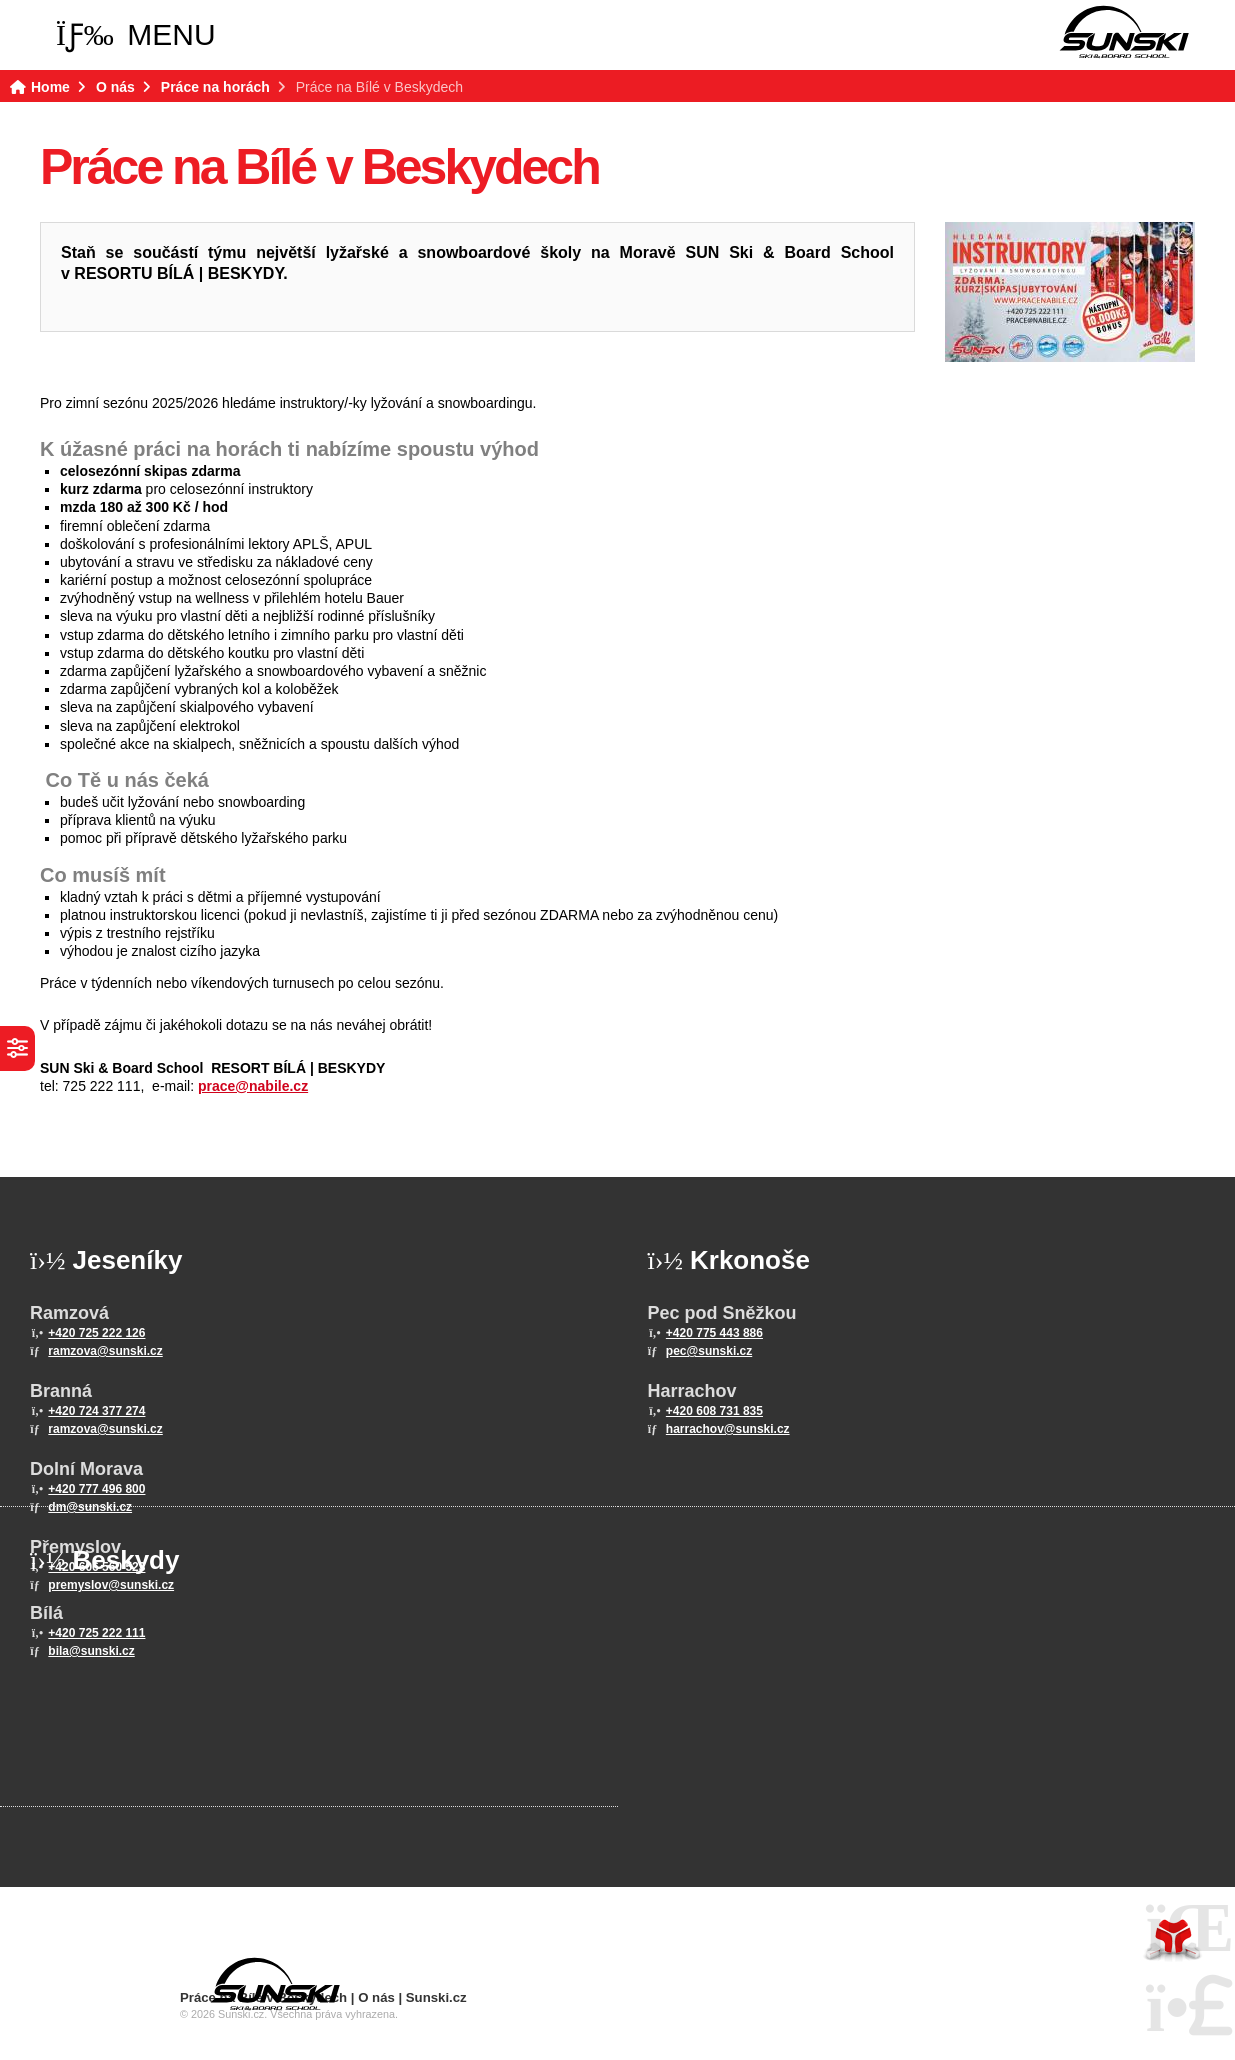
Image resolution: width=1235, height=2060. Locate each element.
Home (1124, 32)
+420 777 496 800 (96, 1489)
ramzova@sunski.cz (105, 1351)
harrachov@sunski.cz (728, 1429)
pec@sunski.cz (709, 1351)
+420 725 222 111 (96, 1633)
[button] (136, 35)
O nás (115, 87)
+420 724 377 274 (96, 1411)
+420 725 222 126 (96, 1333)
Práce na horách (215, 87)
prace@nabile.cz (253, 1086)
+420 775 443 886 (714, 1333)
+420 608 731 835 (714, 1411)
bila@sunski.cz (91, 1651)
